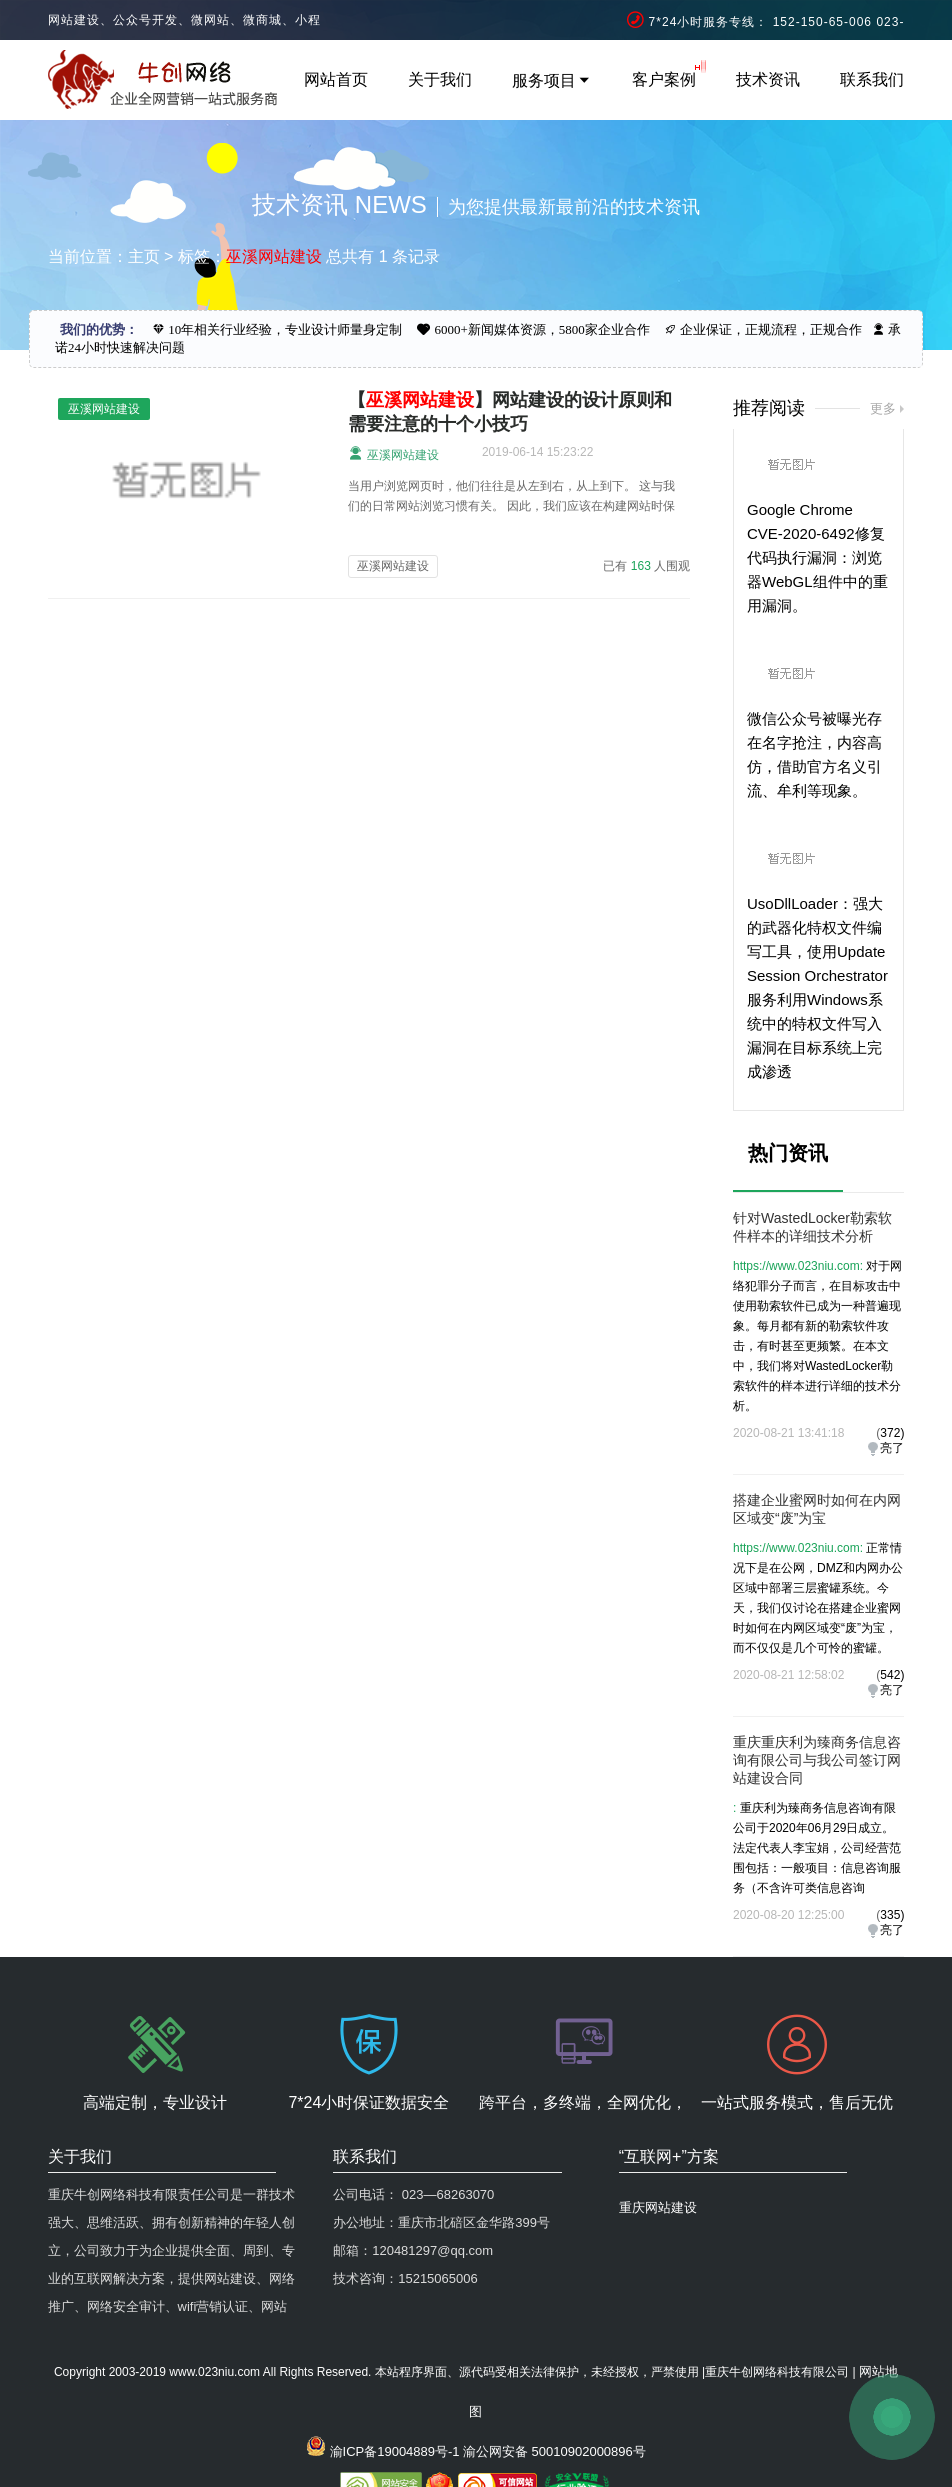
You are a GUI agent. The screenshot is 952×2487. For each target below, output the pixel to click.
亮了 (892, 1448)
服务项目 (552, 80)
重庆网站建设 (658, 2207)
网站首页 (336, 79)
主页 (144, 256)
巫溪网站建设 (393, 453)
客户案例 (664, 79)
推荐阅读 (769, 408)
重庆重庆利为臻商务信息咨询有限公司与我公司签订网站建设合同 (817, 1760)
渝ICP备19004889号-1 (395, 2451)
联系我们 (872, 79)
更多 (883, 408)
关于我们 (440, 79)
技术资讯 (768, 79)
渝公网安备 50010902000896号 (554, 2451)
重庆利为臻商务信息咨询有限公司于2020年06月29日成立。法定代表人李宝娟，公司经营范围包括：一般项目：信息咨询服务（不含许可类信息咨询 (817, 1848)
